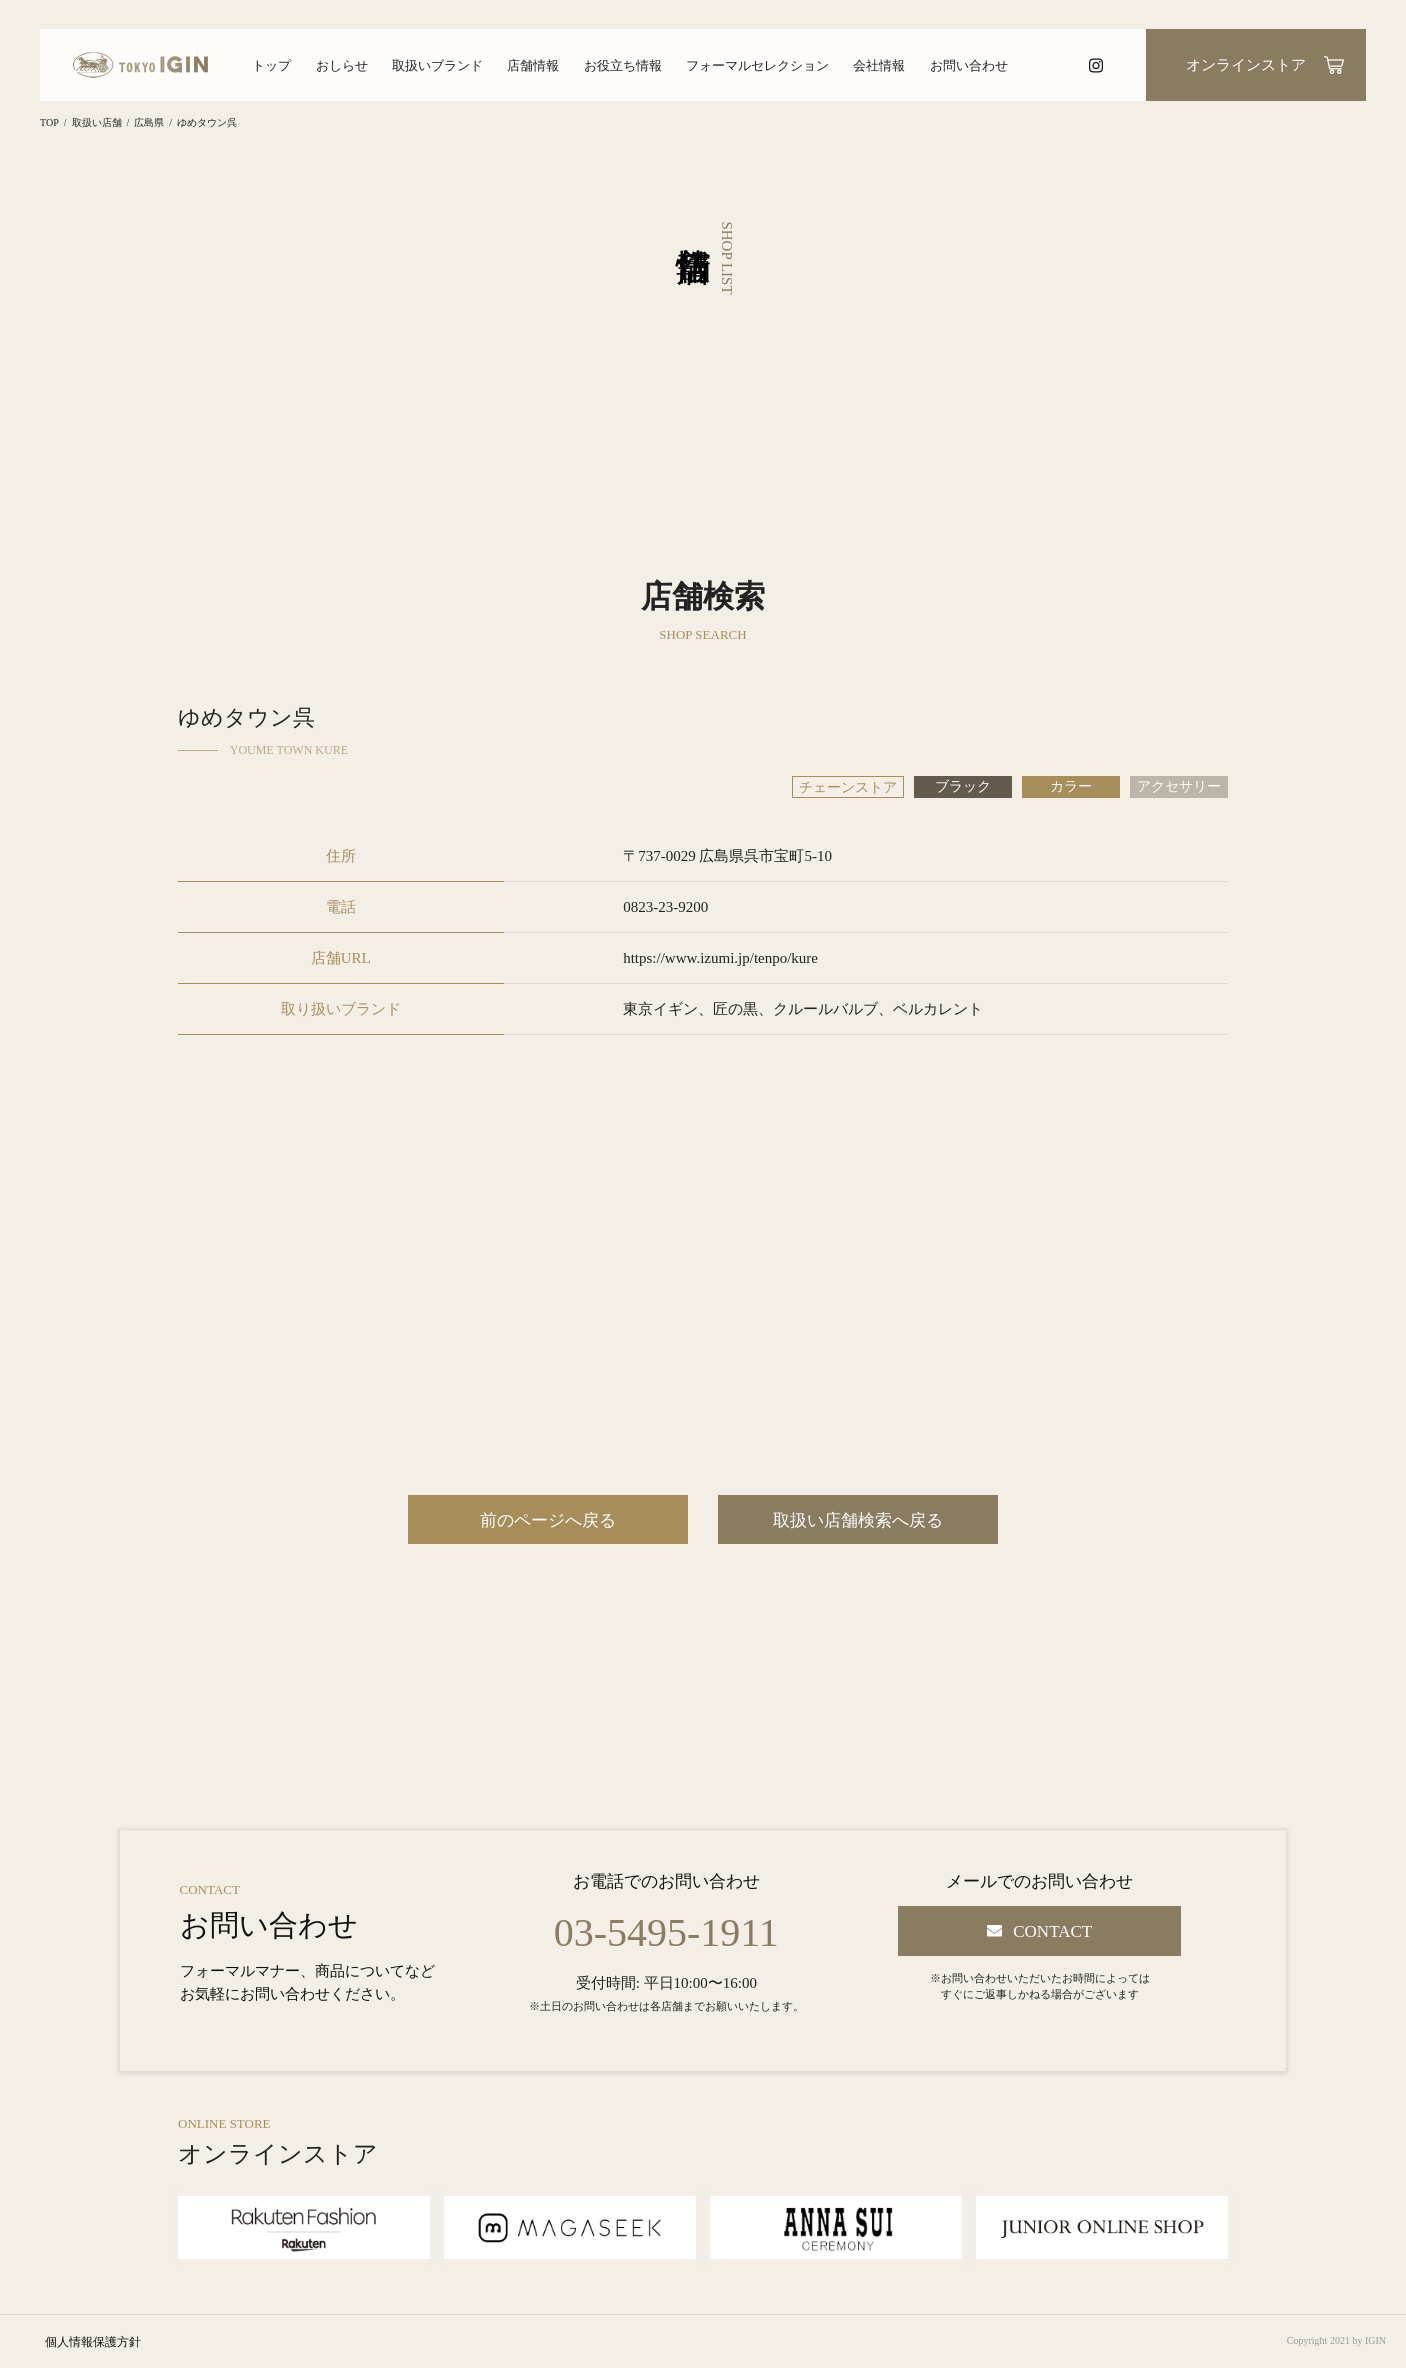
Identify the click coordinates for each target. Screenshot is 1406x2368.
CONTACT (1052, 1931)
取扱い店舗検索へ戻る (858, 1520)
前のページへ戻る (548, 1520)
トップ (271, 65)
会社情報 (879, 65)
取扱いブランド (437, 65)
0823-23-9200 (665, 907)
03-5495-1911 (666, 1933)
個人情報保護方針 (93, 2342)
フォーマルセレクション (757, 65)
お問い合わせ (969, 65)
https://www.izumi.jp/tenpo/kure (720, 958)
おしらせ (342, 65)
